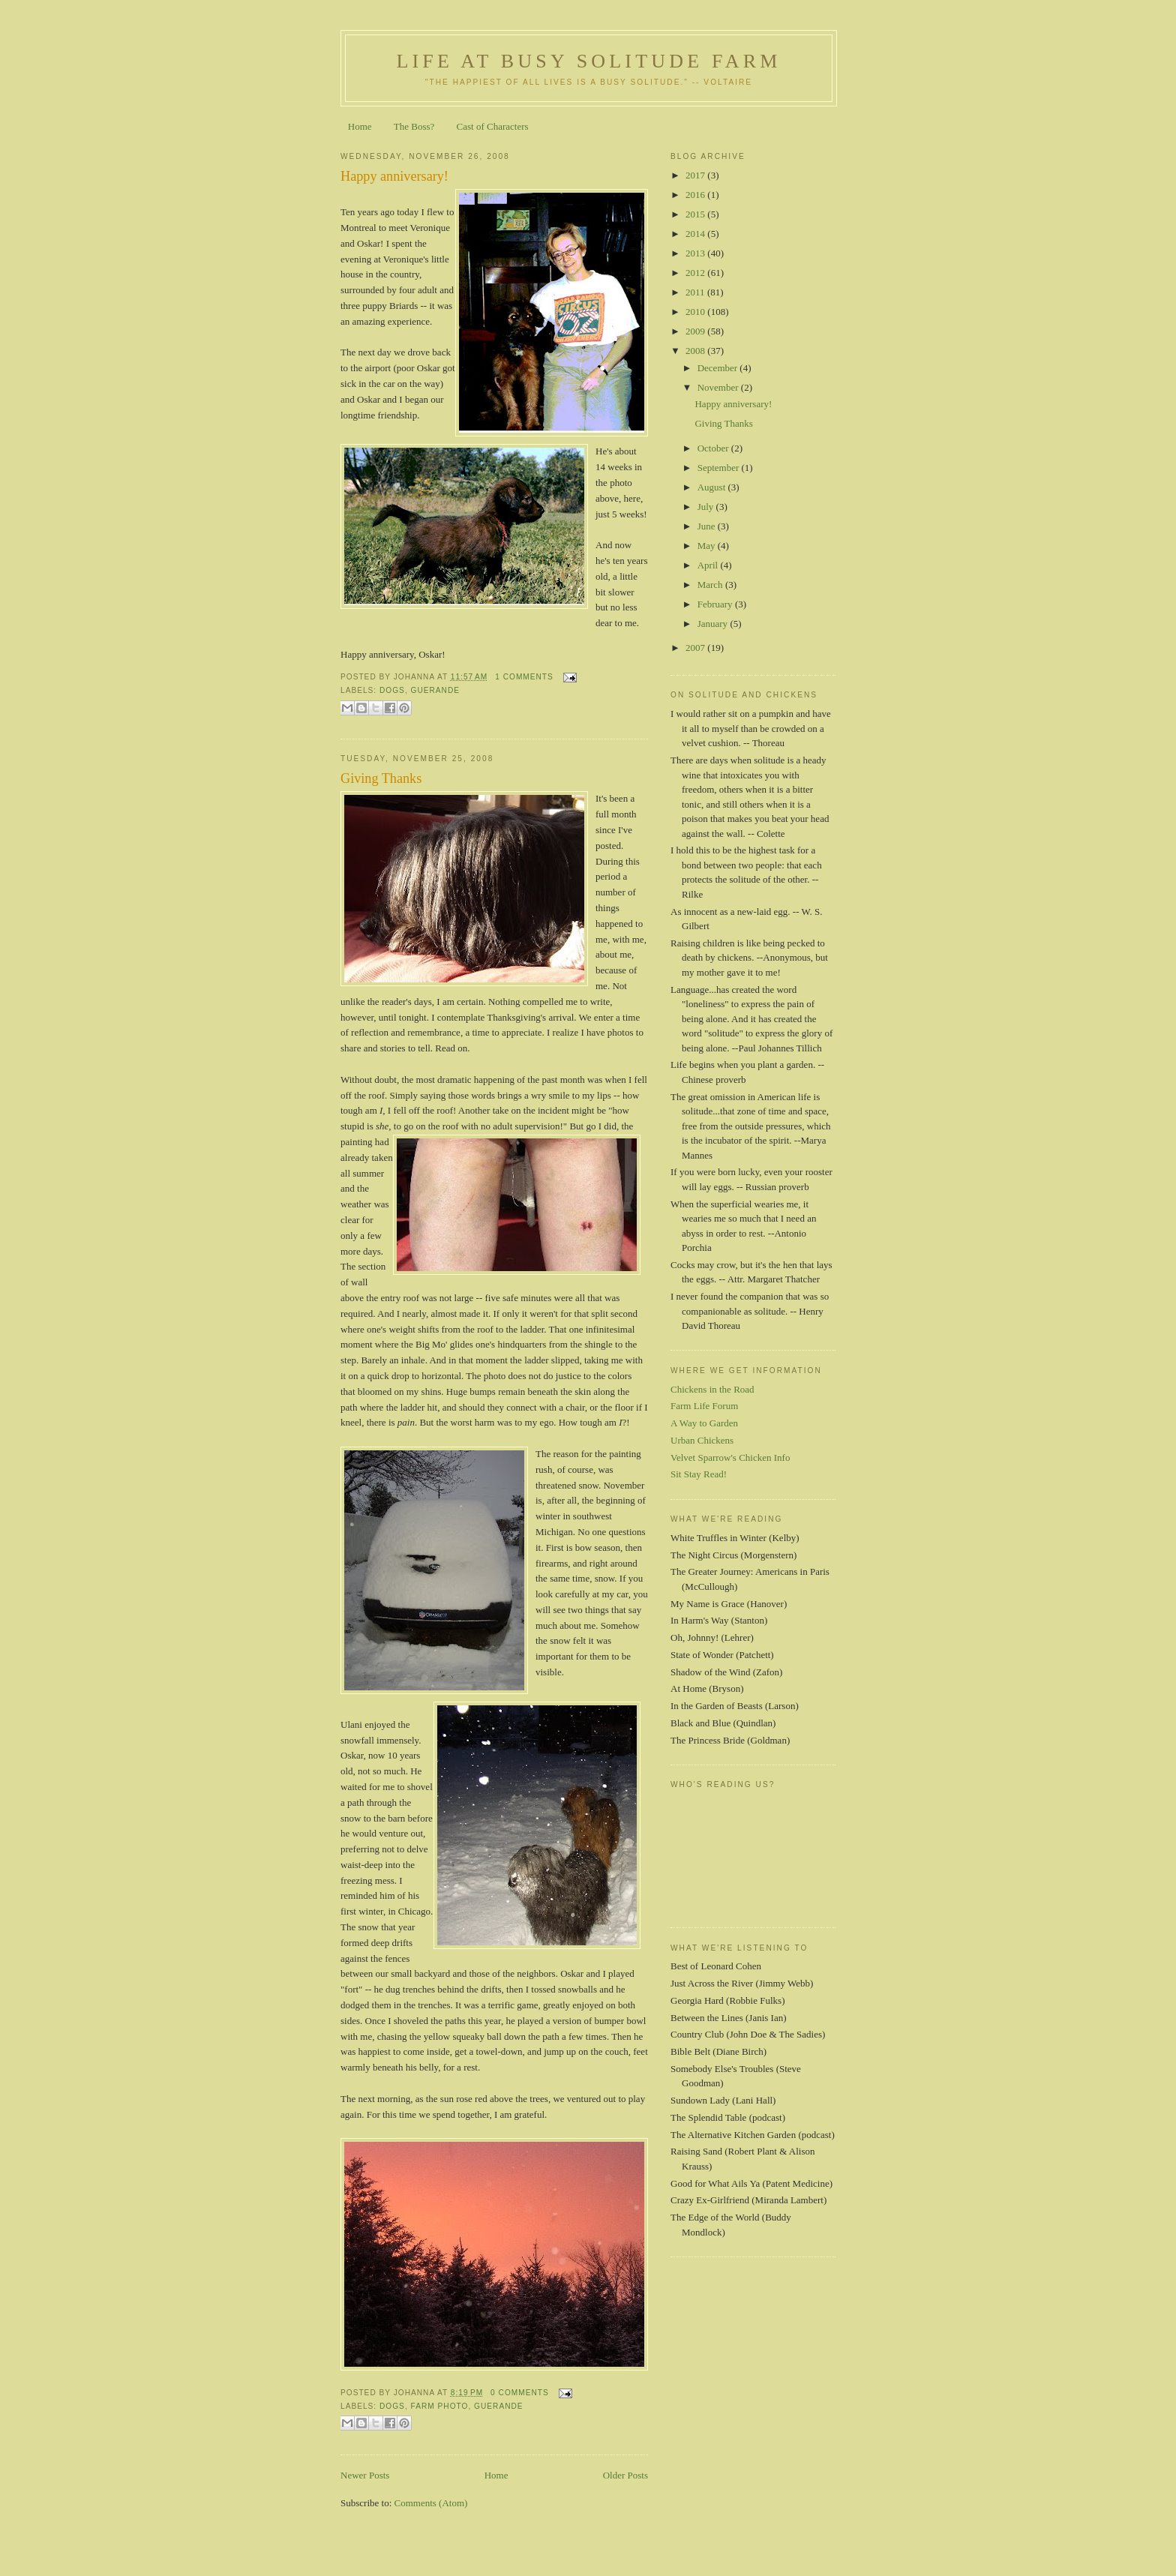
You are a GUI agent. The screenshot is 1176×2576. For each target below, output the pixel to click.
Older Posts (625, 2475)
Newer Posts (364, 2475)
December (719, 367)
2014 (696, 233)
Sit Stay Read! (698, 1474)
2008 (696, 350)
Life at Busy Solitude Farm (588, 61)
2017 (696, 175)
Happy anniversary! (394, 176)
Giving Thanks (381, 778)
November (719, 387)
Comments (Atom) (431, 2503)
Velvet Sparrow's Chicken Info (730, 1457)
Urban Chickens (702, 1440)
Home (360, 126)
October (714, 448)
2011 (696, 292)
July (707, 506)
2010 (696, 311)
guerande (435, 690)
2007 (696, 647)
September (720, 467)
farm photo (440, 2406)
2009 (696, 331)
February (716, 604)
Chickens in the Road (712, 1389)
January (714, 623)
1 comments (524, 677)
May (708, 545)
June (708, 526)
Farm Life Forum (704, 1405)
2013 (696, 253)
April (709, 565)
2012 (696, 272)
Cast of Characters (493, 126)
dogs (392, 690)
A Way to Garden (704, 1423)
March (711, 584)
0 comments (519, 2393)
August (713, 487)
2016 (696, 194)
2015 (696, 214)
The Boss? (414, 126)
